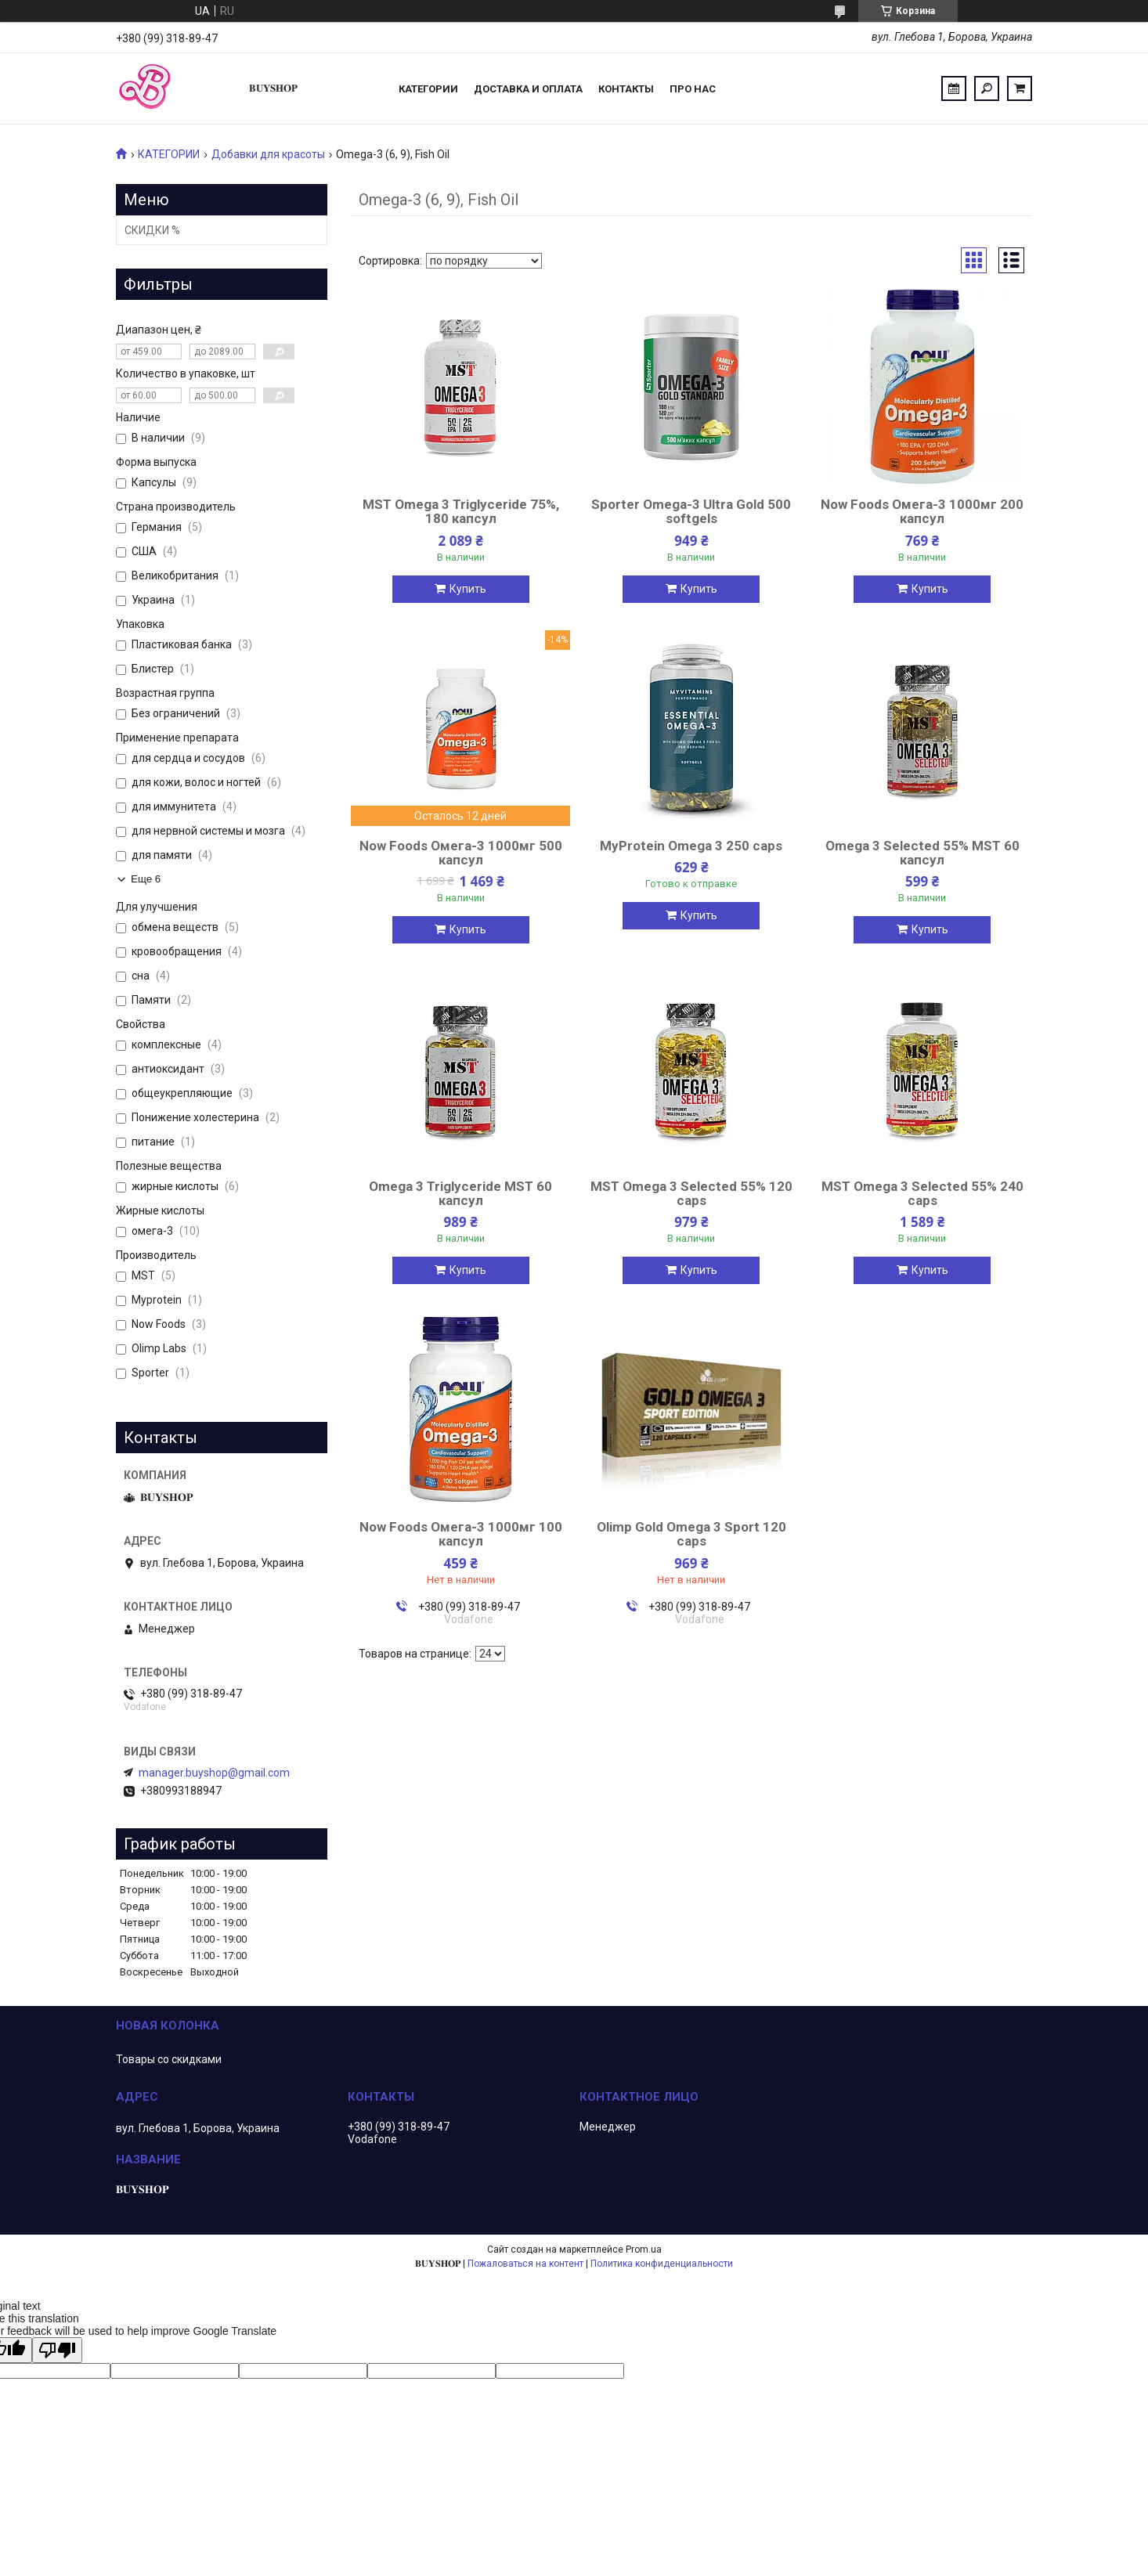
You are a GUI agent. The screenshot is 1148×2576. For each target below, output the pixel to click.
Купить (467, 589)
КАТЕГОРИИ (169, 154)
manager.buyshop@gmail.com (214, 1772)
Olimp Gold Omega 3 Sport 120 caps (691, 1534)
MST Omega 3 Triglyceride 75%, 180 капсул (461, 511)
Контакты (626, 89)
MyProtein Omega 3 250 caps (691, 846)
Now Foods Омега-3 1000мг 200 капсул (922, 511)
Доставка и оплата (528, 89)
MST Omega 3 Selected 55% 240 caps (922, 1193)
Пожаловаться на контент (525, 2263)
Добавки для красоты (268, 154)
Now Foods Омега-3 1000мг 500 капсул (460, 853)
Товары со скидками (169, 2059)
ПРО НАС (693, 89)
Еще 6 (146, 879)
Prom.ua (644, 2249)
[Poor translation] (57, 2350)
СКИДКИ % (152, 230)
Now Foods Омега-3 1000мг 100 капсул (460, 1534)
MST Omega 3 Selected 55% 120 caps (691, 1193)
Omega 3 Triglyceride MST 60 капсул (460, 1193)
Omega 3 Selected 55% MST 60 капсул (922, 853)
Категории (428, 89)
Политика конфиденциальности (661, 2263)
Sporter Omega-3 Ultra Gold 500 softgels (691, 511)
